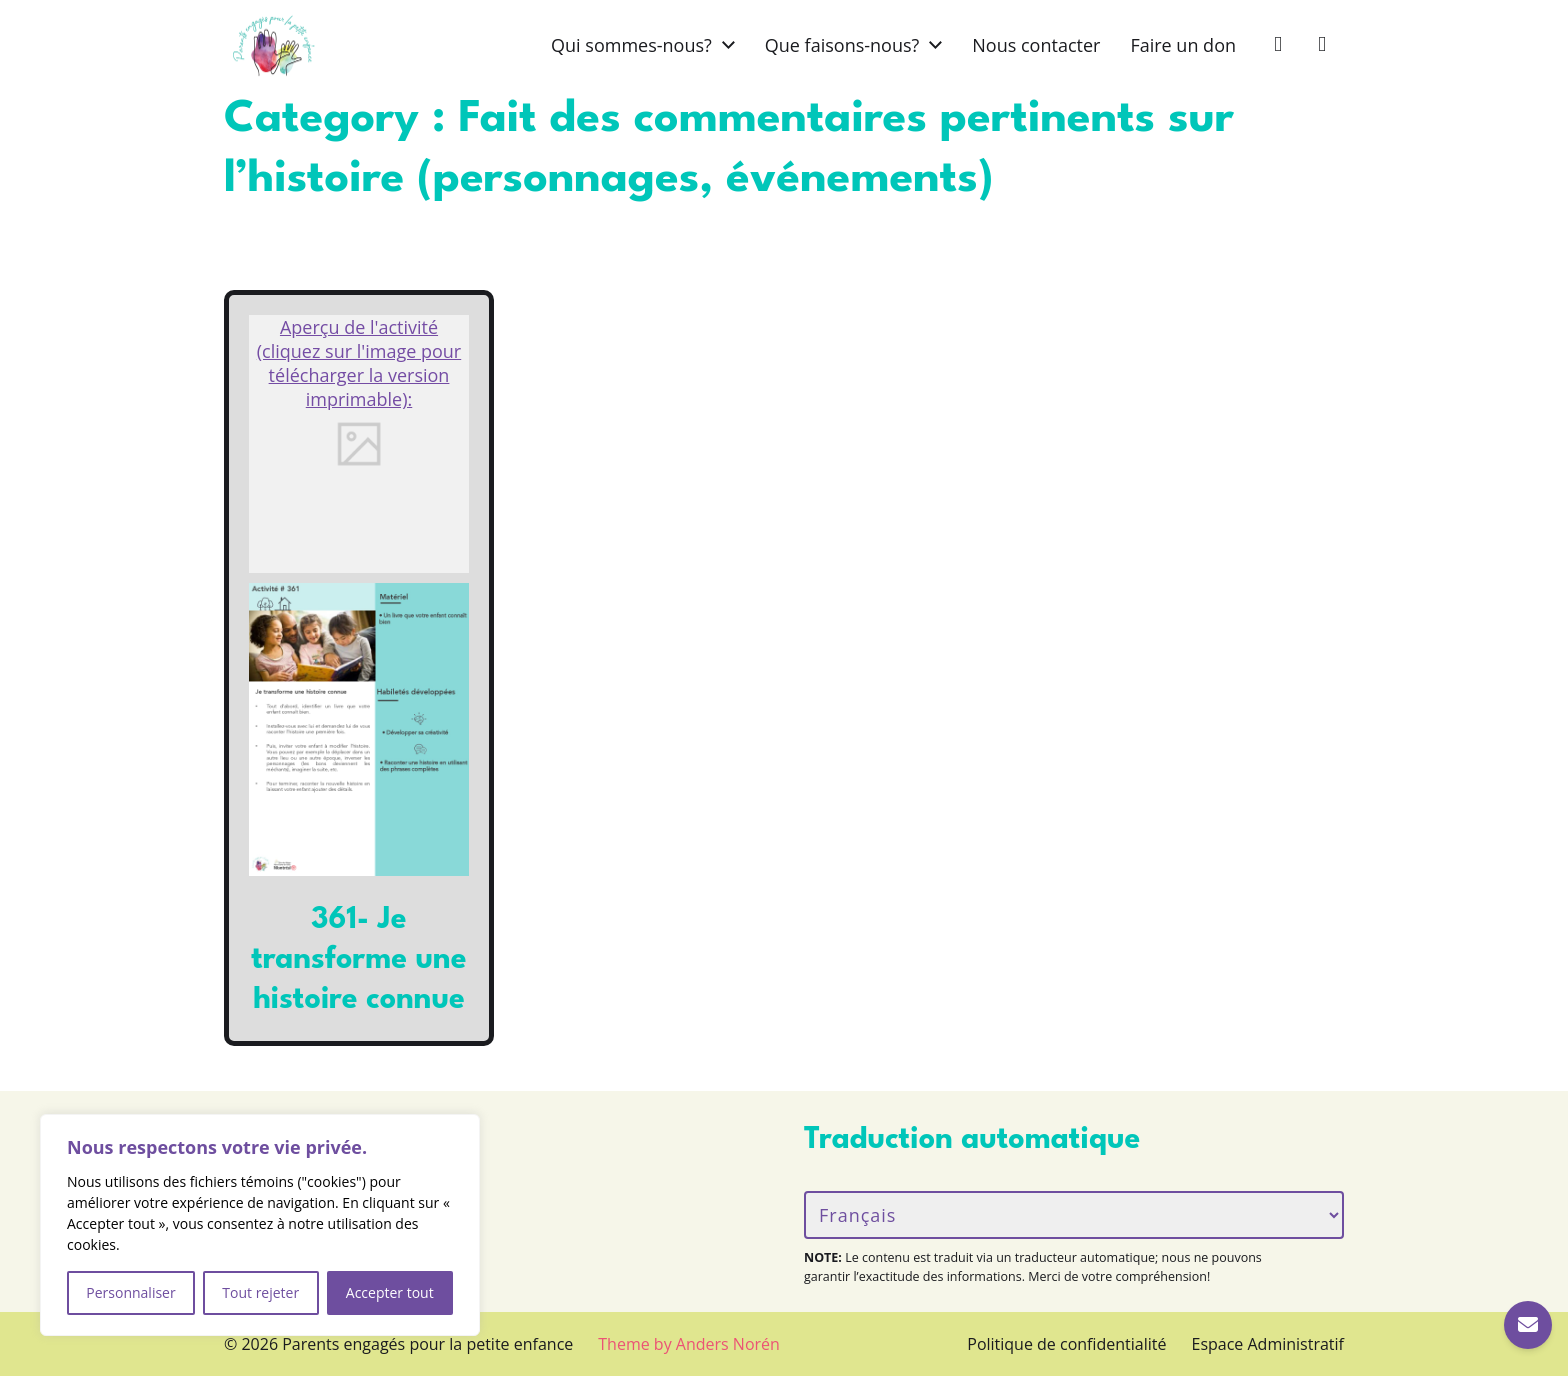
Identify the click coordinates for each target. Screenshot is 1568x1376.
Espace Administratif (1268, 1344)
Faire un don (1183, 45)
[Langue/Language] (1074, 1215)
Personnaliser (130, 1292)
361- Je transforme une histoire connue (358, 960)
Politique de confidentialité (1066, 1344)
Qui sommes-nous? (631, 45)
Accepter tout (390, 1292)
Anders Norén (728, 1344)
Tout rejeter (260, 1292)
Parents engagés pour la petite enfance (427, 1344)
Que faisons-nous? (842, 45)
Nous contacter (1036, 45)
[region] (260, 1225)
